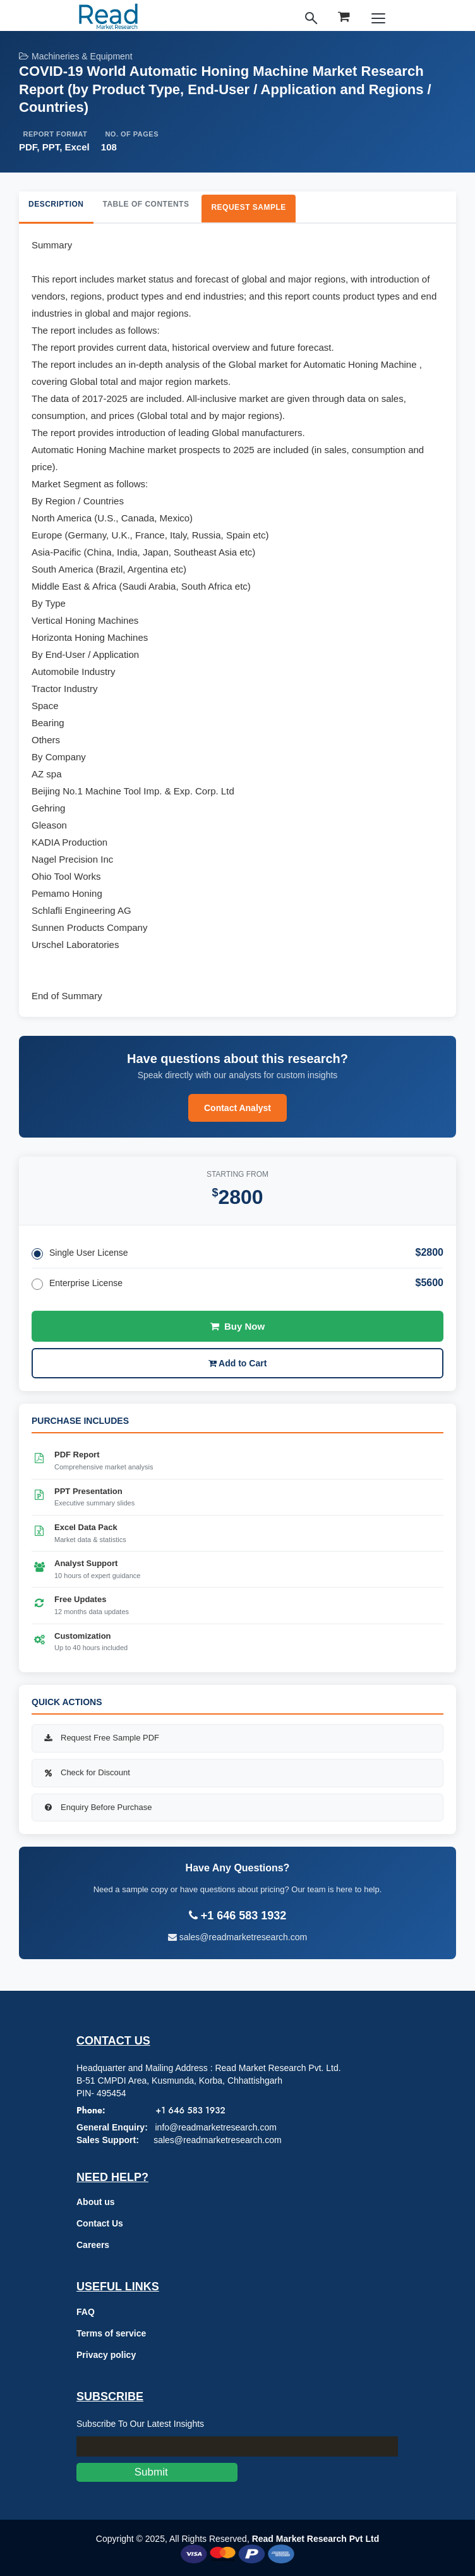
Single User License (80, 1254)
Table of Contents (146, 204)
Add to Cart (237, 1363)
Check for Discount (86, 1772)
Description (56, 204)
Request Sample (248, 207)
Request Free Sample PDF (100, 1737)
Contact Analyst (237, 1108)
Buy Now (237, 1326)
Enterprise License (77, 1284)
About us (95, 2201)
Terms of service (111, 2333)
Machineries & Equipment (76, 56)
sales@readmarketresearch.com (237, 1937)
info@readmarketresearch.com (215, 2127)
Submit (157, 2472)
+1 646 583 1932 (190, 2110)
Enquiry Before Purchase (97, 1807)
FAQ (85, 2311)
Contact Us (99, 2223)
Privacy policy (106, 2354)
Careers (92, 2244)
